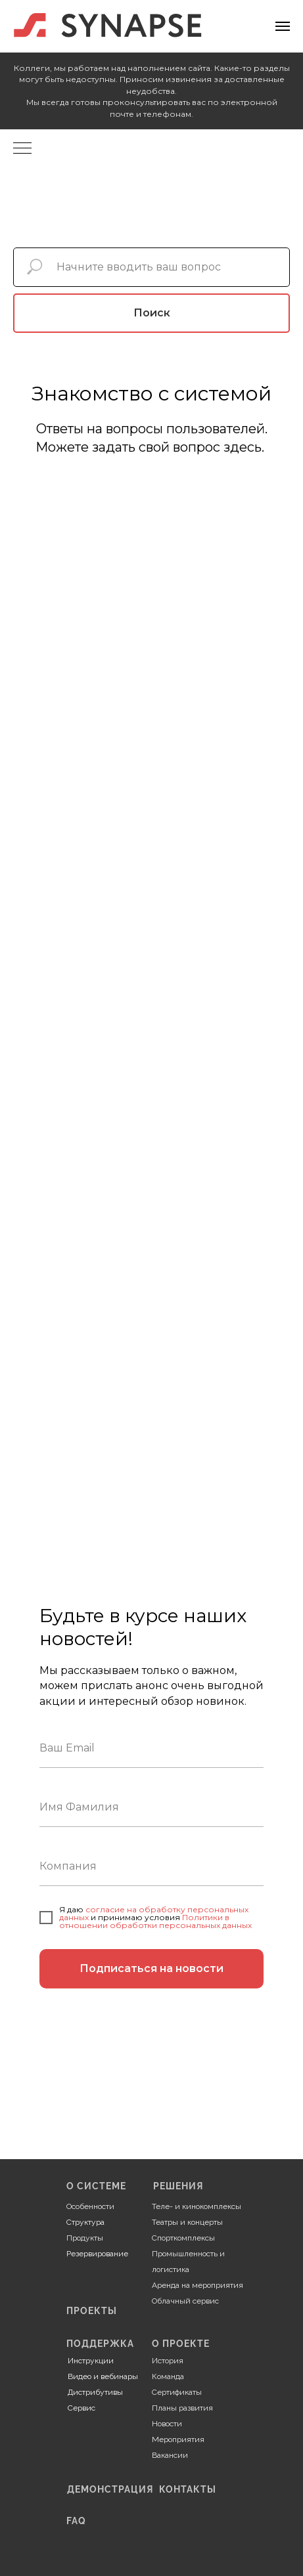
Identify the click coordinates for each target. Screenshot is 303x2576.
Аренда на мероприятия (197, 2285)
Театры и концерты (187, 2222)
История (167, 2360)
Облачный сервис (185, 2301)
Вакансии (170, 2455)
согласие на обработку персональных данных (153, 1913)
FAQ (76, 2521)
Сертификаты (177, 2392)
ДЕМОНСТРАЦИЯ (110, 2489)
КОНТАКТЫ (187, 2489)
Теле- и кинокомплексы (196, 2206)
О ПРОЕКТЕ (181, 2343)
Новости (167, 2423)
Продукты (84, 2238)
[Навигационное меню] (282, 26)
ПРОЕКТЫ (91, 2311)
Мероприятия (178, 2439)
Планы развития (182, 2408)
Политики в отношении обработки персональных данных (155, 1921)
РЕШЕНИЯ (178, 2186)
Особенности (90, 2206)
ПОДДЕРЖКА (100, 2343)
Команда (168, 2376)
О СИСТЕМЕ (96, 2186)
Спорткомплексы (183, 2238)
